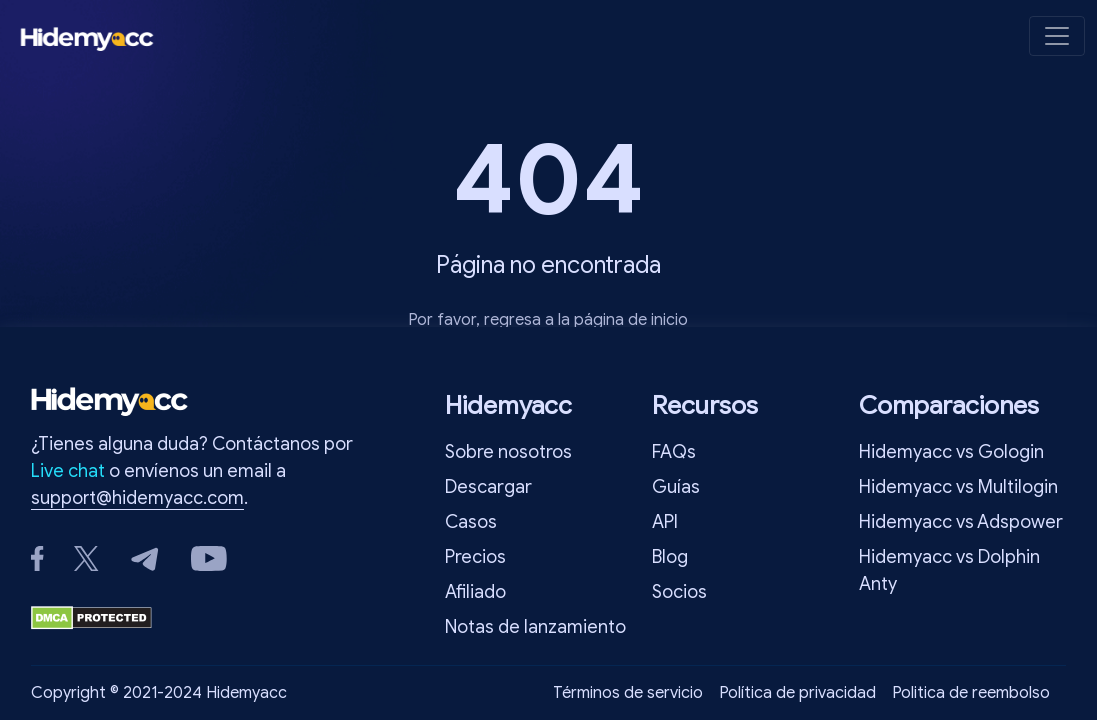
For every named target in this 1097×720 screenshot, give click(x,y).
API (665, 522)
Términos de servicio (628, 693)
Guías (676, 487)
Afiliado (475, 592)
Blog (670, 557)
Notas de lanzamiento (535, 627)
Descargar (488, 487)
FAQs (674, 452)
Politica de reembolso (971, 693)
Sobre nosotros (508, 452)
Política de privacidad (797, 693)
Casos (471, 522)
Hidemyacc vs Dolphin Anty (949, 570)
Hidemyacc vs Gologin (951, 452)
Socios (679, 592)
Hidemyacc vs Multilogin (958, 487)
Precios (475, 557)
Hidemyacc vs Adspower (961, 522)
